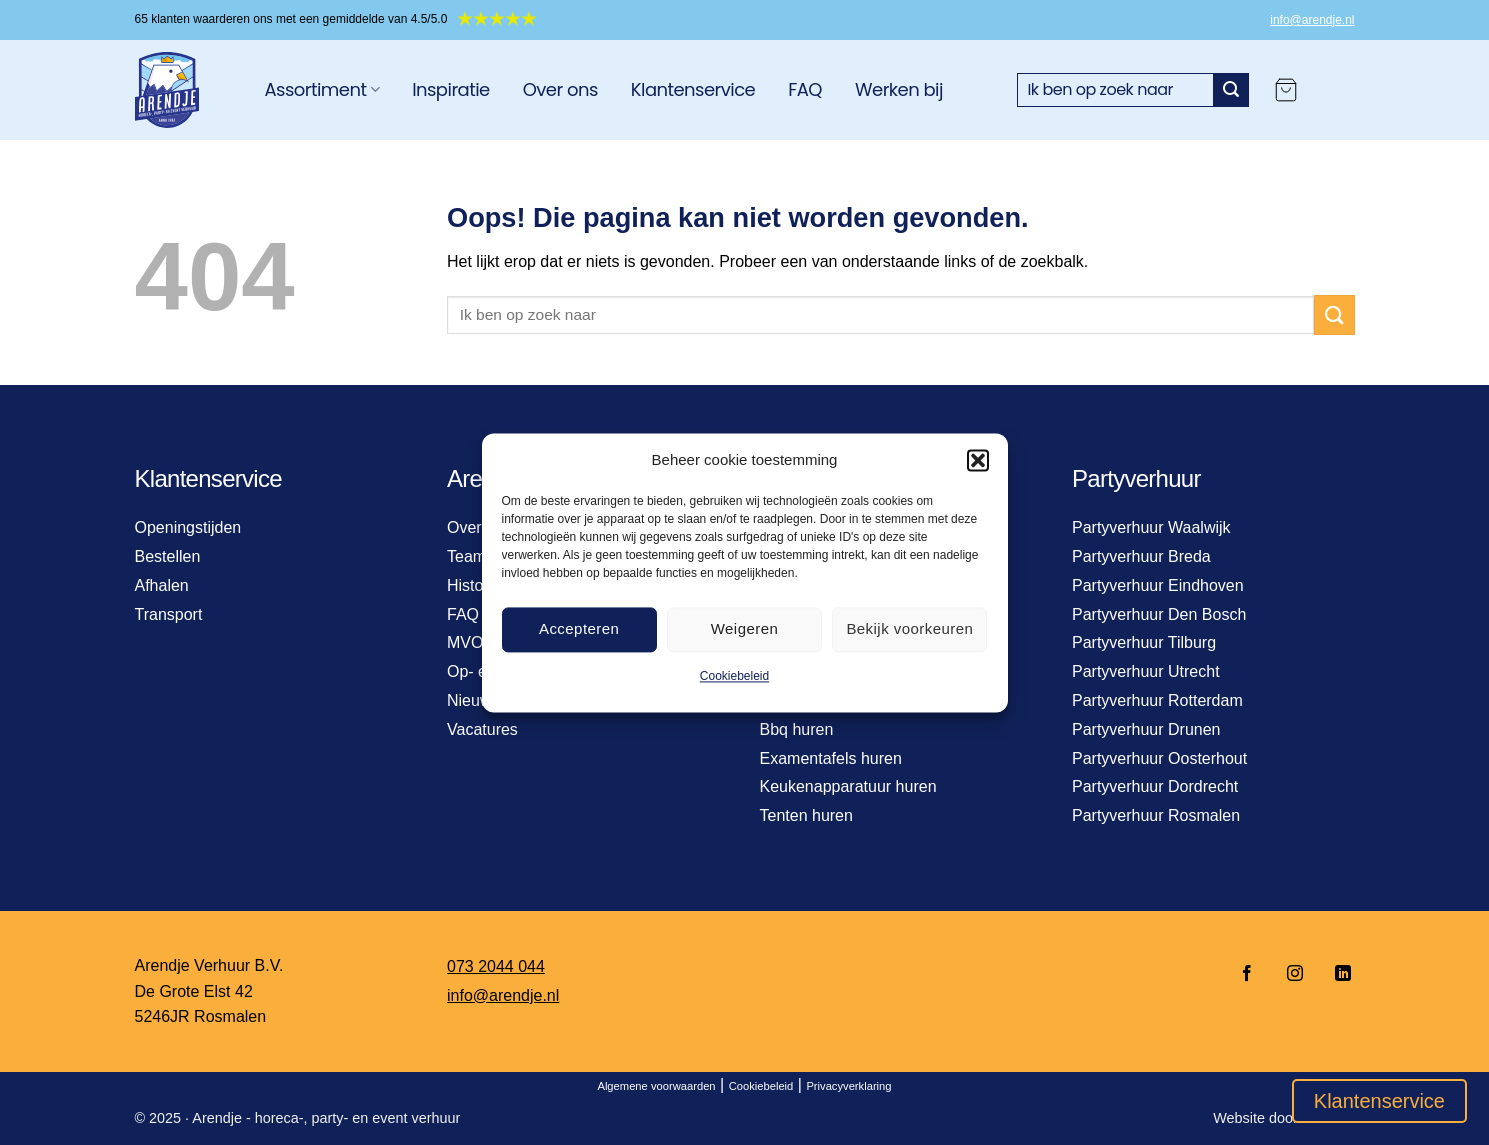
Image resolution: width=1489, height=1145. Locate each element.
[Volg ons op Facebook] (1247, 974)
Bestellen (168, 556)
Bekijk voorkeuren (909, 628)
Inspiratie (451, 89)
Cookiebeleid (734, 676)
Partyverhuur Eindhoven (1158, 585)
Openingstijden (188, 527)
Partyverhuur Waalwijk (1151, 527)
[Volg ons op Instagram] (1295, 974)
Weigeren (745, 628)
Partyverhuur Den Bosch (1159, 614)
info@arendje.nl (1312, 20)
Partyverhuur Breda (1141, 556)
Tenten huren (806, 815)
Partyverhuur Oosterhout (1159, 758)
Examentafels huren (831, 758)
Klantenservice (693, 89)
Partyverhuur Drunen (1146, 729)
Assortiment (322, 89)
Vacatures (482, 729)
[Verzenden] (1231, 90)
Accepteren (579, 628)
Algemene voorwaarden (656, 1086)
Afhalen (162, 585)
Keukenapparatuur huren (848, 786)
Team (466, 556)
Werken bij (899, 89)
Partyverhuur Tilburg (1144, 642)
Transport (169, 614)
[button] (978, 460)
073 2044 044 (496, 966)
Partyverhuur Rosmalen (1156, 815)
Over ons (560, 89)
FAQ (805, 89)
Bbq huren (797, 729)
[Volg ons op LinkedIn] (1337, 974)
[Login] (1336, 90)
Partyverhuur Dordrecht (1155, 786)
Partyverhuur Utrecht (1146, 671)
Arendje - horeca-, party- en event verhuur (326, 1118)
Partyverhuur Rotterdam (1157, 700)
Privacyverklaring (848, 1086)
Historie (474, 585)
